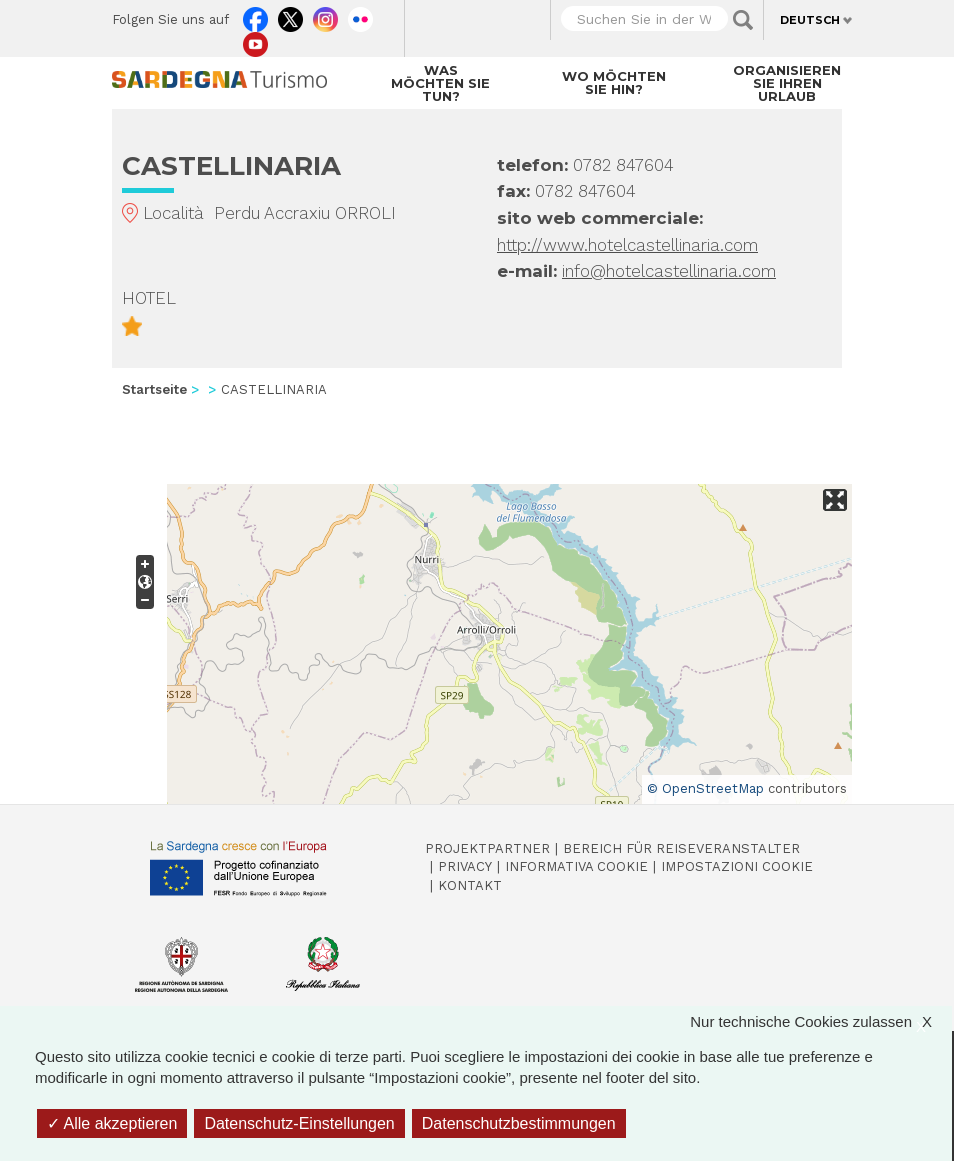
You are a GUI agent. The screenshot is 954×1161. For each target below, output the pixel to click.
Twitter (290, 15)
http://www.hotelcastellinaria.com (627, 245)
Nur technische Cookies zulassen (821, 1021)
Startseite (154, 389)
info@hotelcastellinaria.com (669, 271)
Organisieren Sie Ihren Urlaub (787, 83)
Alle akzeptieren (112, 1123)
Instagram (325, 15)
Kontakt (470, 885)
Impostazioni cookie (737, 866)
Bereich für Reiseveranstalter (681, 848)
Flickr (360, 15)
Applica (743, 20)
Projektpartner (487, 848)
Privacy (465, 866)
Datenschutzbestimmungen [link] (519, 1123)
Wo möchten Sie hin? (614, 82)
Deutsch (810, 20)
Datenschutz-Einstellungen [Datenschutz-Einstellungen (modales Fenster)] (299, 1123)
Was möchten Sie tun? (440, 83)
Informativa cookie (576, 866)
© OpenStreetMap (705, 788)
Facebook (255, 15)
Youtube (255, 40)
